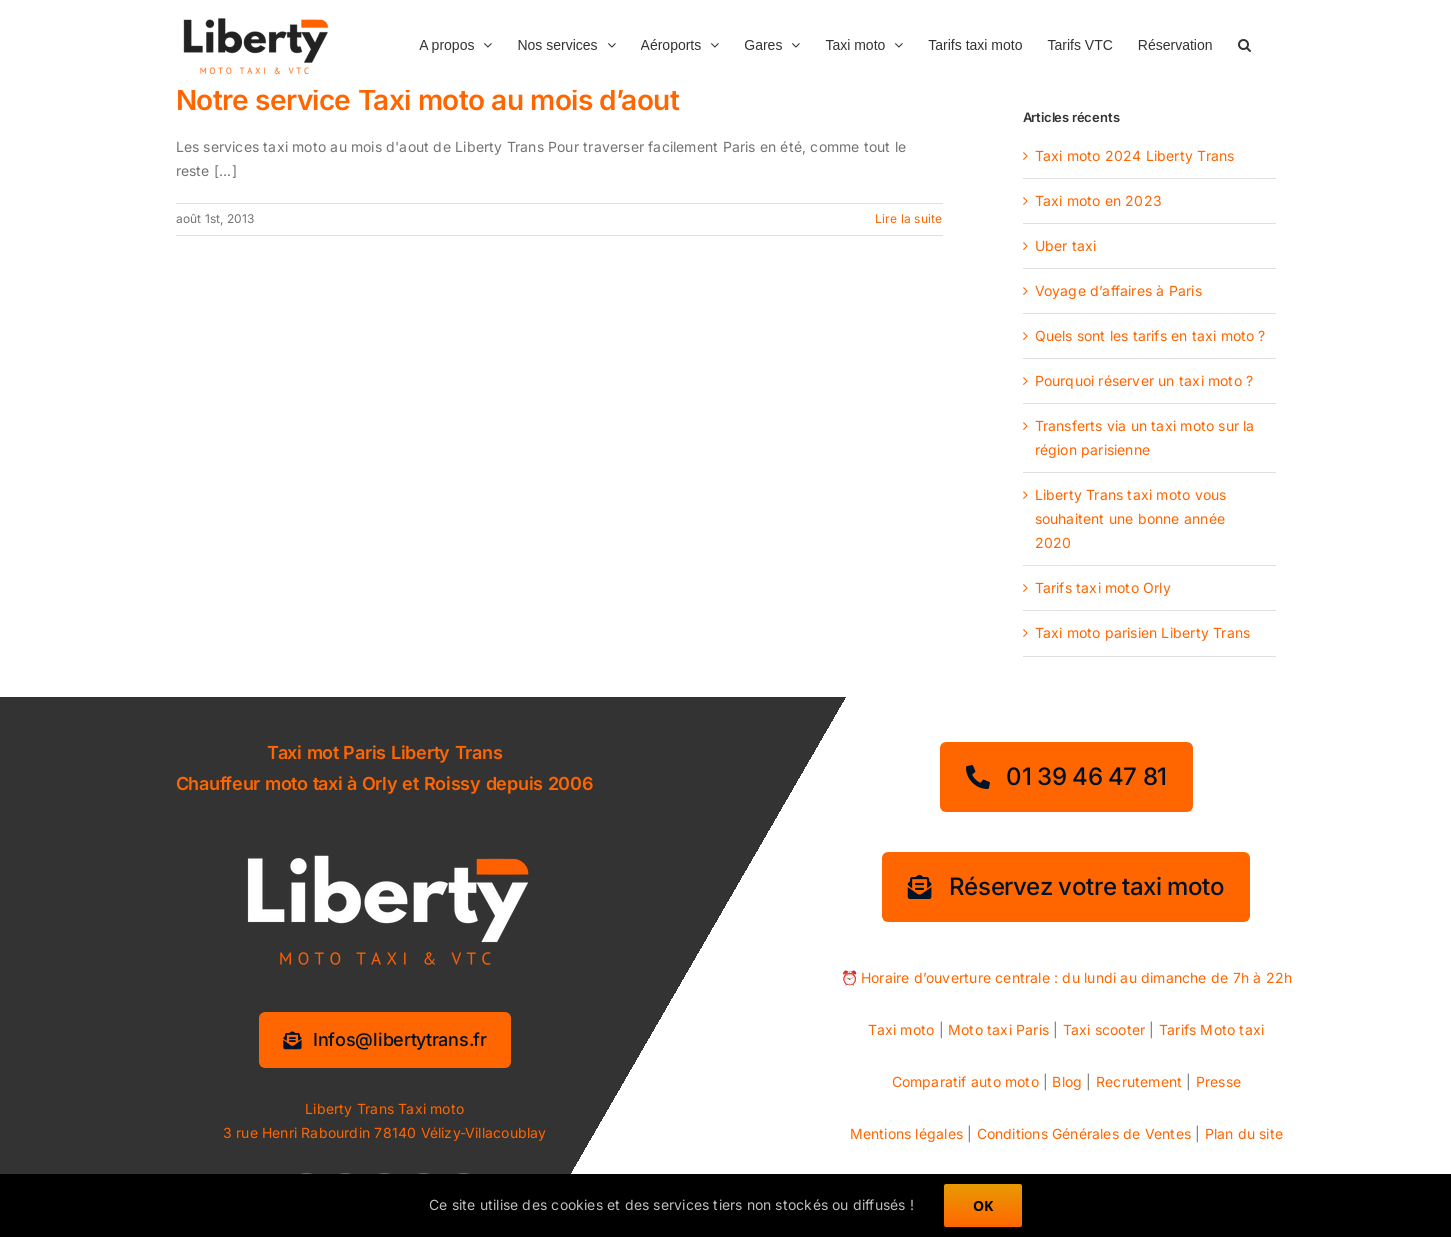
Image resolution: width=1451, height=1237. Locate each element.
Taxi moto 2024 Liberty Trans (1135, 155)
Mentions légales (906, 1133)
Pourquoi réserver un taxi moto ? (1144, 380)
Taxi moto (901, 1029)
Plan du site (1244, 1133)
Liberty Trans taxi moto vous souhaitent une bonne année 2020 (1131, 518)
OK (983, 1205)
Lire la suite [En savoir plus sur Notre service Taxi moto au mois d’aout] (909, 218)
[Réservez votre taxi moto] (1066, 887)
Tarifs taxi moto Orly (1103, 587)
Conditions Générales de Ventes (1084, 1133)
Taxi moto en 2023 (1099, 200)
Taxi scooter (1104, 1029)
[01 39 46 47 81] (1066, 777)
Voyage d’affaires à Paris (1118, 290)
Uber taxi (1066, 245)
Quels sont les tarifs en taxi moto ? (1150, 335)
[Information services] (385, 1040)
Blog (1067, 1081)
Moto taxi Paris (998, 1029)
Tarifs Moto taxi (1211, 1029)
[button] (1244, 43)
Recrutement (1139, 1081)
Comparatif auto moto (965, 1081)
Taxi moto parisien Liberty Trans (1143, 632)
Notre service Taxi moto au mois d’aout (428, 100)
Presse (1218, 1081)
